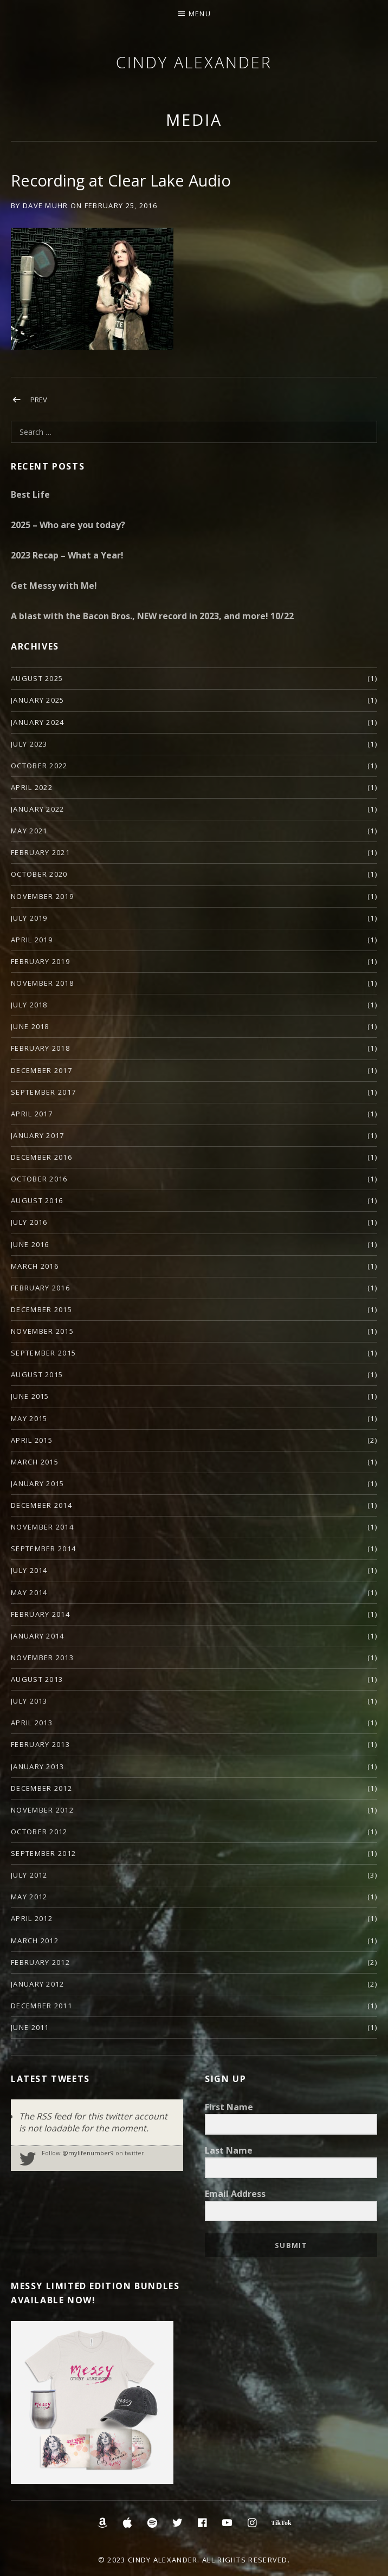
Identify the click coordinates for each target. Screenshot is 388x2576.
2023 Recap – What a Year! (67, 555)
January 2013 (37, 1766)
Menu (200, 13)
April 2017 (32, 1114)
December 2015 (41, 1309)
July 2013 (29, 1701)
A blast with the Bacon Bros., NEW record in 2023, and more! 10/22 (152, 616)
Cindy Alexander (194, 62)
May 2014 (29, 1592)
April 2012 (32, 1918)
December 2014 (41, 1505)
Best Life (30, 494)
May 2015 (29, 1418)
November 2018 (42, 983)
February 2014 (40, 1614)
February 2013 (40, 1744)
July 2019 (29, 918)
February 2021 (40, 852)
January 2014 (37, 1636)
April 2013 (32, 1722)
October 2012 (39, 1831)
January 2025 (37, 700)
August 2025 (37, 678)
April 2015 (32, 1440)
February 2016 (40, 1288)
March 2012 (35, 1940)
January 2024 (37, 722)
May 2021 (29, 831)
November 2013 (42, 1657)
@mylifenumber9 (88, 2153)
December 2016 (41, 1157)
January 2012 (37, 1984)
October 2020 (39, 874)
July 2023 (29, 744)
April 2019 (32, 940)
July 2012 (29, 1875)
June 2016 (30, 1244)
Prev (38, 399)
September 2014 (43, 1548)
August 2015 (37, 1374)
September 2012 (43, 1853)
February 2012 (40, 1962)
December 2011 (41, 2005)
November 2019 (42, 896)
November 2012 (42, 1810)
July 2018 (29, 1005)
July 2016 (29, 1222)
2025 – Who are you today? (68, 525)
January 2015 (37, 1483)
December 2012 (41, 1788)
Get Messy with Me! (54, 586)
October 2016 (39, 1179)
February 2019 (40, 961)
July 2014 (29, 1570)
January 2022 (37, 809)
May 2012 (29, 1897)
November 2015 (42, 1331)
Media (194, 119)
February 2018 (40, 1048)
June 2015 (30, 1396)
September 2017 (43, 1092)
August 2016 (37, 1200)
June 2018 (30, 1026)
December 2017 (41, 1070)
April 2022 (32, 787)
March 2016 (35, 1266)
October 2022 (39, 765)
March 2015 (35, 1462)
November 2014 (42, 1527)
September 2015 (43, 1353)
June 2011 (30, 2027)
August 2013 (37, 1679)
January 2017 (37, 1135)
